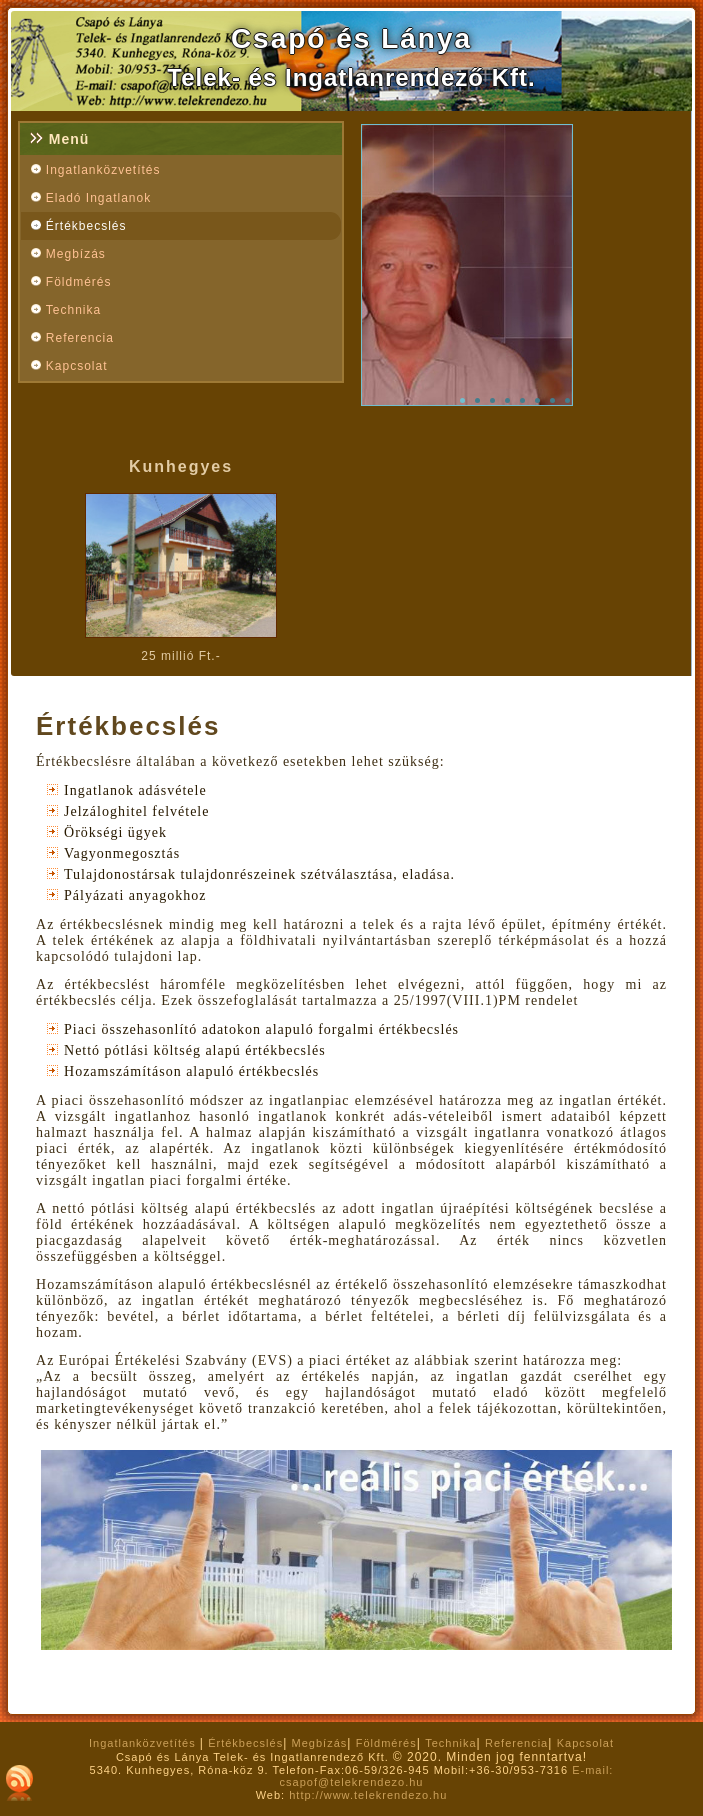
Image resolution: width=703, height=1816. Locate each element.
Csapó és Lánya (351, 38)
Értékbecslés (86, 226)
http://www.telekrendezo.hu (368, 1795)
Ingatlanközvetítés (103, 170)
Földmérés (79, 282)
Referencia (80, 338)
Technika (73, 310)
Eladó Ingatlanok (98, 198)
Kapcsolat (77, 366)
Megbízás (76, 254)
